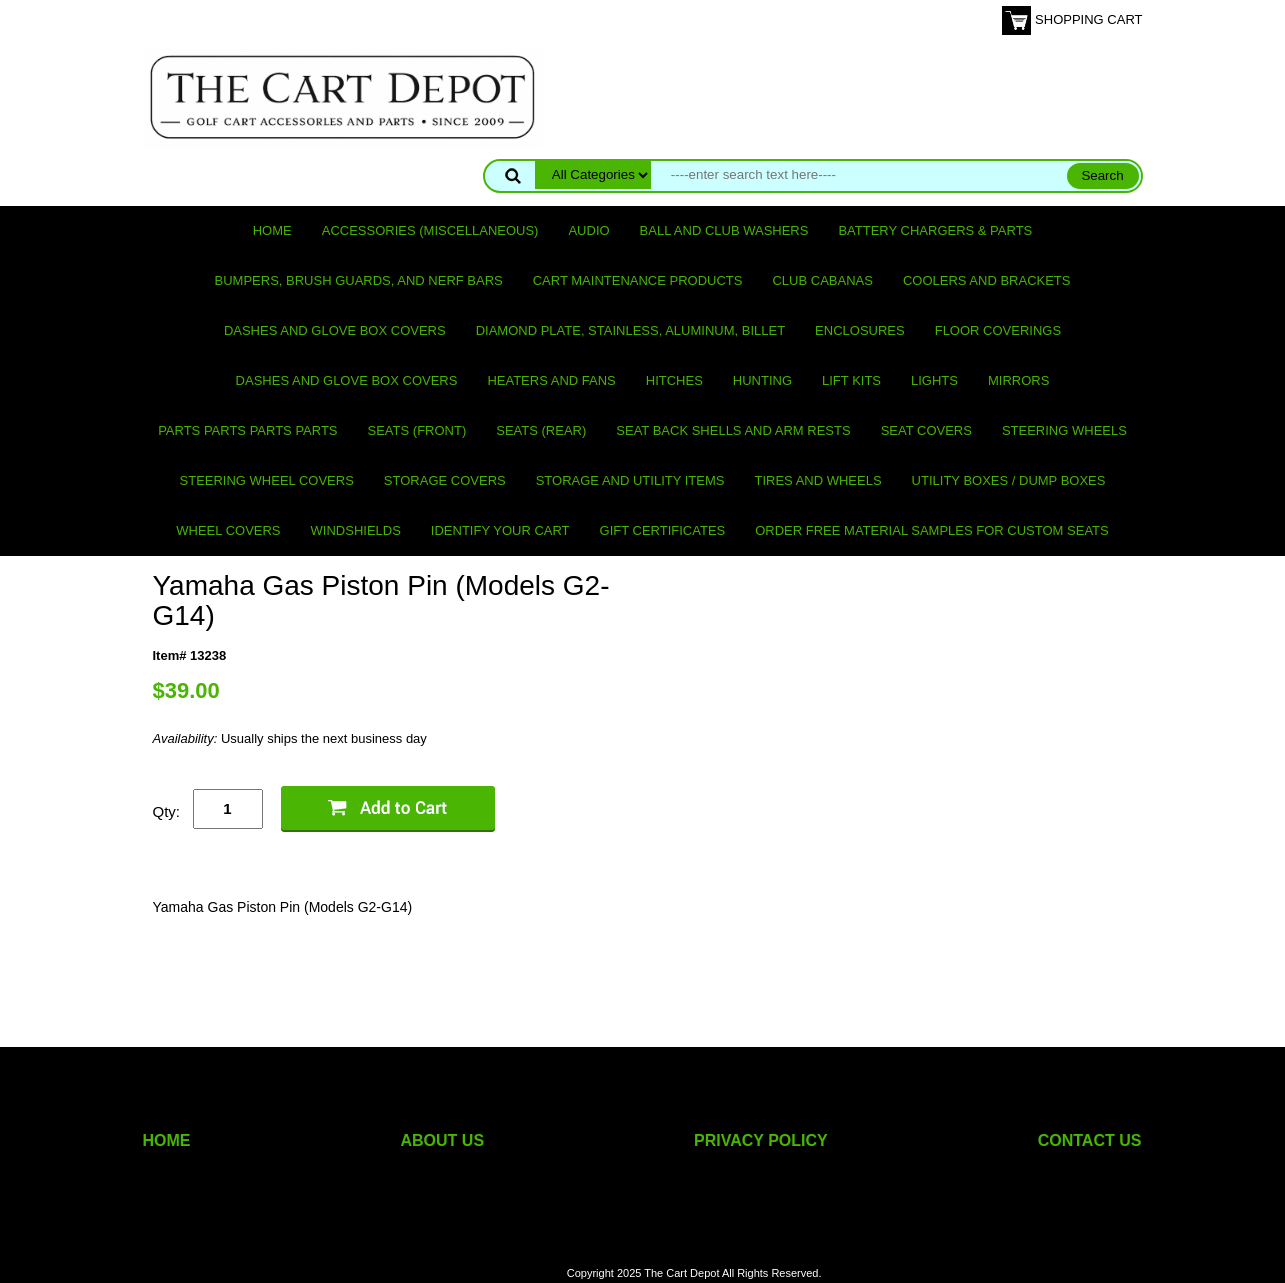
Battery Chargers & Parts (935, 230)
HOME (167, 1140)
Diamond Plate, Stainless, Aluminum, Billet (630, 330)
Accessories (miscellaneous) (430, 230)
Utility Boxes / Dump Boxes (1009, 480)
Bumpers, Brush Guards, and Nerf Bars (359, 280)
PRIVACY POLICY (761, 1140)
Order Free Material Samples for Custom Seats (931, 530)
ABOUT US (443, 1140)
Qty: (167, 811)
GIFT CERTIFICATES (663, 530)
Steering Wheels (1064, 430)
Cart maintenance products (638, 280)
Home (272, 230)
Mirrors (1018, 380)
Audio (588, 230)
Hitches (674, 380)
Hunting (762, 380)
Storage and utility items (630, 480)
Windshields (356, 530)
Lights (934, 380)
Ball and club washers (724, 230)
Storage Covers (445, 480)
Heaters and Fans (551, 380)
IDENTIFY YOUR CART (500, 530)
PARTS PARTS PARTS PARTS (247, 430)
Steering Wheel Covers (267, 480)
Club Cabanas (822, 280)
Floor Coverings (998, 330)
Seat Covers (926, 430)
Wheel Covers (228, 530)
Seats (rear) (541, 430)
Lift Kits (851, 380)
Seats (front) (417, 430)
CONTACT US (1090, 1140)
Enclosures (860, 330)
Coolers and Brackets (987, 280)
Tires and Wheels (817, 480)
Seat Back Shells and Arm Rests (733, 430)
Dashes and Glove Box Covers (335, 330)
